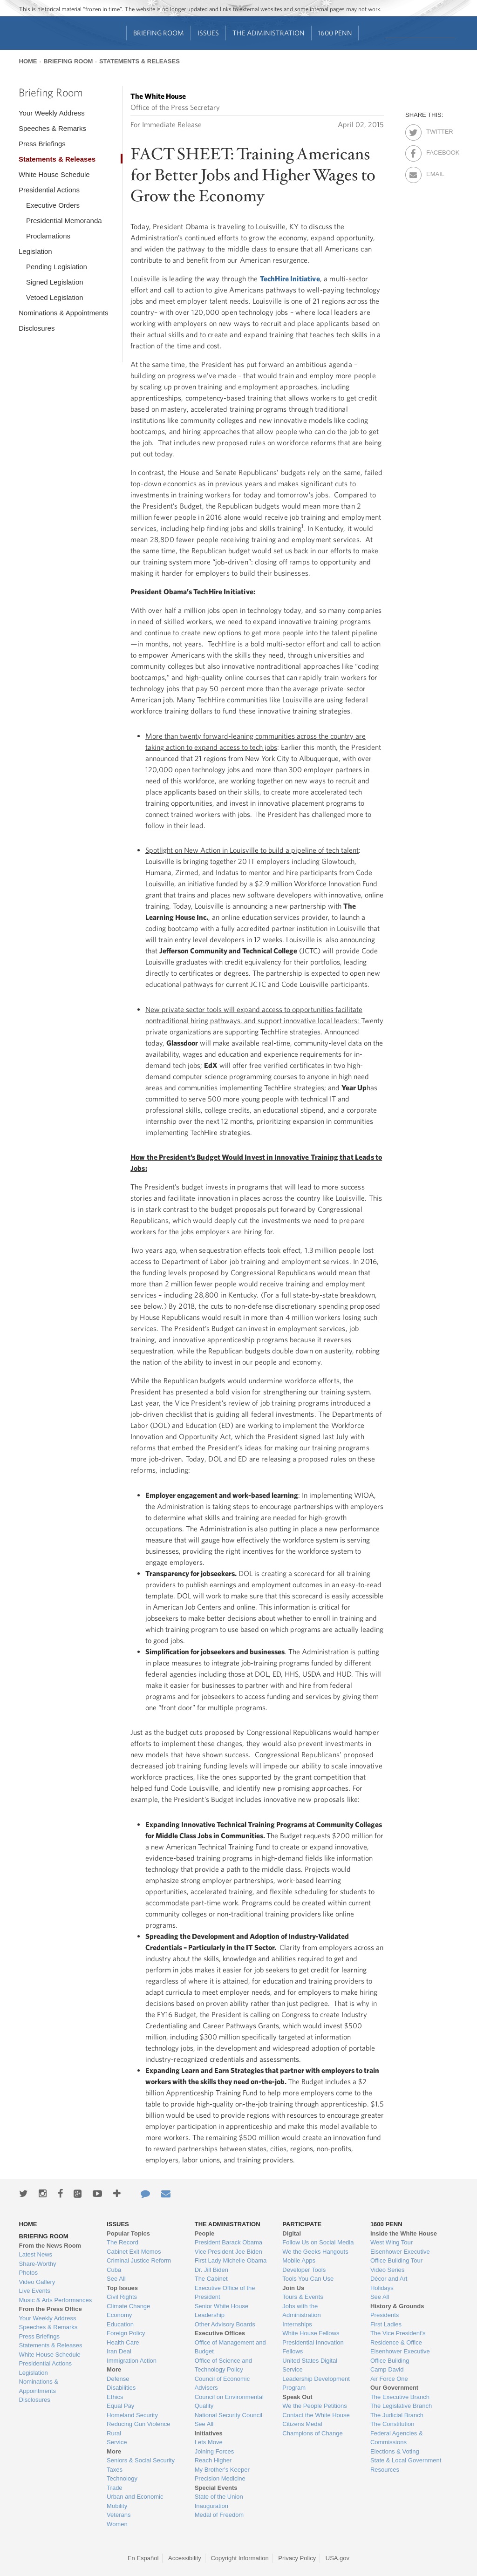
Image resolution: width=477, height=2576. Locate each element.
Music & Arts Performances (55, 2300)
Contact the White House (316, 2415)
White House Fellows (310, 2333)
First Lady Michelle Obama (231, 2260)
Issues (208, 33)
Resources (384, 2469)
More (114, 2369)
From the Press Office (50, 2308)
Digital (291, 2233)
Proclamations (48, 236)
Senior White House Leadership (222, 2311)
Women (117, 2524)
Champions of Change (312, 2433)
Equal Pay (120, 2405)
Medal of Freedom (219, 2514)
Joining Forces (214, 2451)
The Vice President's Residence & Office (398, 2338)
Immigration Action (132, 2360)
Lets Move (209, 2442)
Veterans (118, 2514)
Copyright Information (239, 2558)
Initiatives (209, 2433)
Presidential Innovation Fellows (313, 2347)
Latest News (36, 2254)
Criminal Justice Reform (139, 2260)
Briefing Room (158, 33)
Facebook (434, 151)
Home (28, 61)
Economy (119, 2314)
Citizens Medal (302, 2423)
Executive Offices (220, 2333)
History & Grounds (397, 2306)
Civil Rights (122, 2296)
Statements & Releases (139, 61)
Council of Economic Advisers (222, 2383)
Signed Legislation (54, 282)
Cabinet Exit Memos (134, 2251)
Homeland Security (132, 2415)
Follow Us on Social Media (318, 2242)
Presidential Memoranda (64, 220)
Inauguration (211, 2505)
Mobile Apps (298, 2260)
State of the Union (219, 2496)
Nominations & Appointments (64, 313)
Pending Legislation (56, 267)
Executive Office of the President (225, 2292)
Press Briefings (42, 144)
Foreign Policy (126, 2333)
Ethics (115, 2396)
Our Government (394, 2387)
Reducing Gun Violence (138, 2423)
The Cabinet (211, 2278)
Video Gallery (37, 2281)
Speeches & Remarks (52, 128)
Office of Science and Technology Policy (223, 2365)
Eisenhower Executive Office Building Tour (400, 2256)
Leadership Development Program (316, 2383)
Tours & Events (302, 2296)
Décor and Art (389, 2278)
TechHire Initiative (290, 278)
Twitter (434, 130)
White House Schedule (54, 174)
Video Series (387, 2269)
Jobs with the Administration (301, 2311)
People (205, 2233)
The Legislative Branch (401, 2405)
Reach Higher (213, 2460)
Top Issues (122, 2287)
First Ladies (386, 2324)
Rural (114, 2433)
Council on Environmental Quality (229, 2401)
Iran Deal (119, 2351)
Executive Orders (53, 205)
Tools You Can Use (308, 2278)
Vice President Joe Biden (228, 2251)
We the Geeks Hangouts (315, 2251)
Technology (122, 2478)
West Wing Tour (391, 2242)
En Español (143, 2558)
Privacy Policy (297, 2558)
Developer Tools (304, 2269)
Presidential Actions (49, 190)
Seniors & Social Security (141, 2460)
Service (117, 2442)
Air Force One (389, 2378)
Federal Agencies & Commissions (396, 2438)
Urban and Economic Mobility (135, 2501)
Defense (118, 2378)
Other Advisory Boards (225, 2324)
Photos (28, 2272)
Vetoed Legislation (54, 297)
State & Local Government (405, 2460)
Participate (301, 2224)
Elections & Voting (394, 2451)
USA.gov (337, 2558)
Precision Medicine (220, 2478)
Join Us (293, 2287)
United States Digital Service (309, 2365)
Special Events (216, 2487)
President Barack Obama (228, 2242)
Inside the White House (403, 2233)
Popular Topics (128, 2233)
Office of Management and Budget (230, 2347)
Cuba (114, 2269)
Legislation (35, 251)
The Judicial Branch (396, 2415)
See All (116, 2278)
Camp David (387, 2369)
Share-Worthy (37, 2263)
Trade (114, 2487)
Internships (297, 2324)
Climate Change (128, 2306)
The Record (122, 2242)
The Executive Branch (399, 2396)
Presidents (384, 2314)
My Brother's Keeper (222, 2469)
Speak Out (297, 2396)
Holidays (382, 2287)
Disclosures (37, 328)
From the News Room (50, 2245)
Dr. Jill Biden (211, 2269)
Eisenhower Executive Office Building (400, 2356)
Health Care (123, 2342)
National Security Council (228, 2415)
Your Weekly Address (52, 113)
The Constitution (392, 2423)
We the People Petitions (314, 2405)
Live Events (34, 2290)
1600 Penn (335, 33)
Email (434, 172)
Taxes (115, 2469)
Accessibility (184, 2558)
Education (120, 2324)
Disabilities (121, 2387)
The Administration (268, 33)
